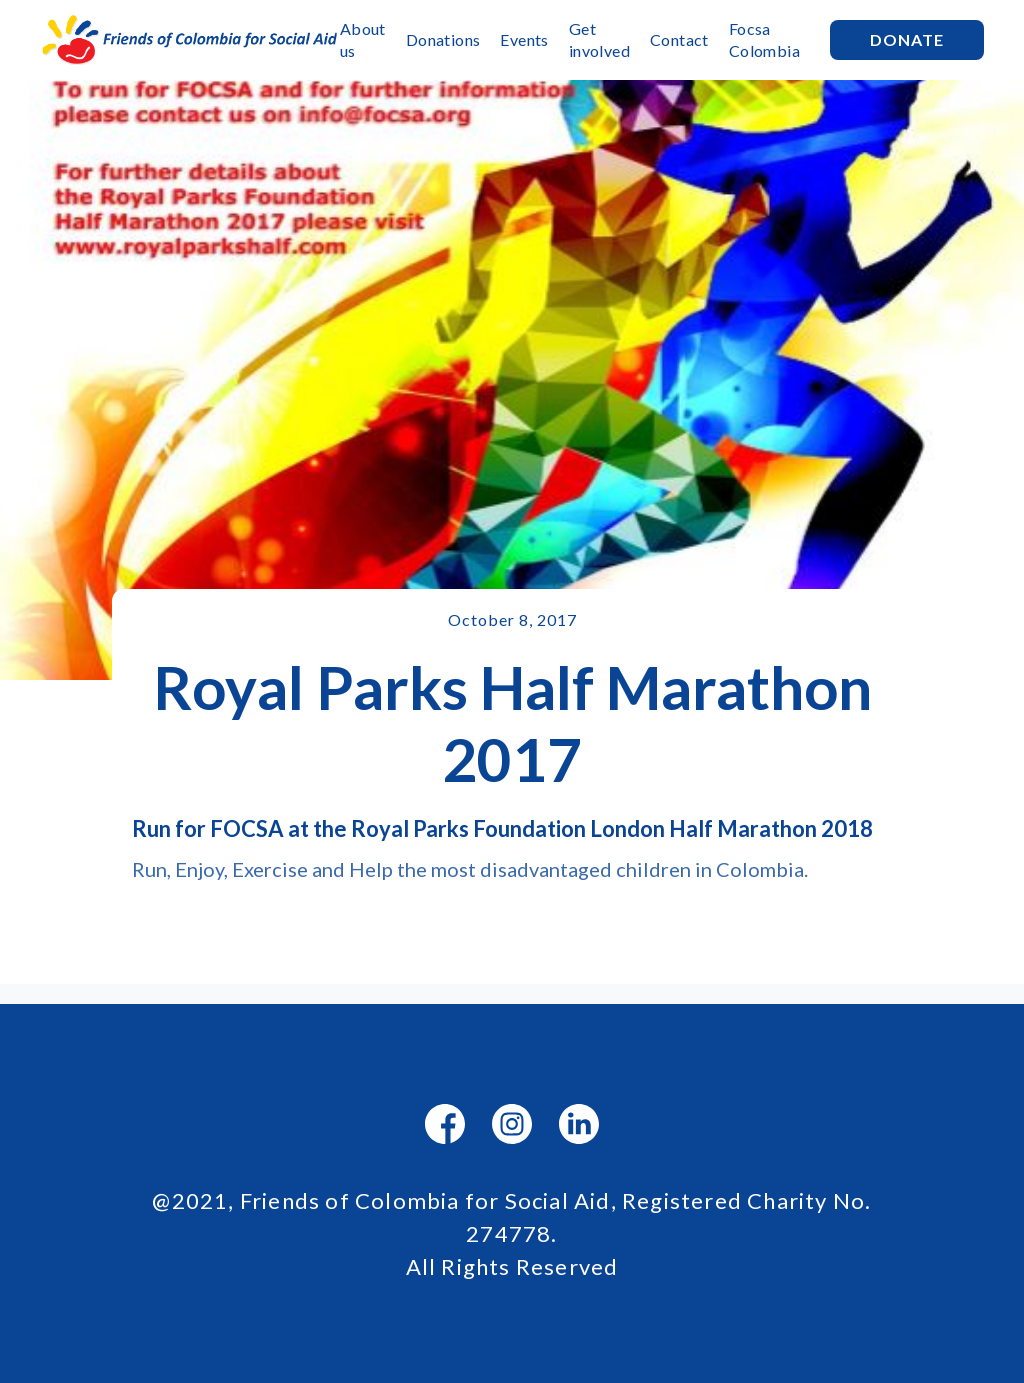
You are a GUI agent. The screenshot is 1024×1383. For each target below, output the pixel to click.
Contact (679, 39)
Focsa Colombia (764, 39)
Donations (443, 39)
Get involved (599, 39)
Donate (907, 39)
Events (524, 39)
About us (363, 39)
